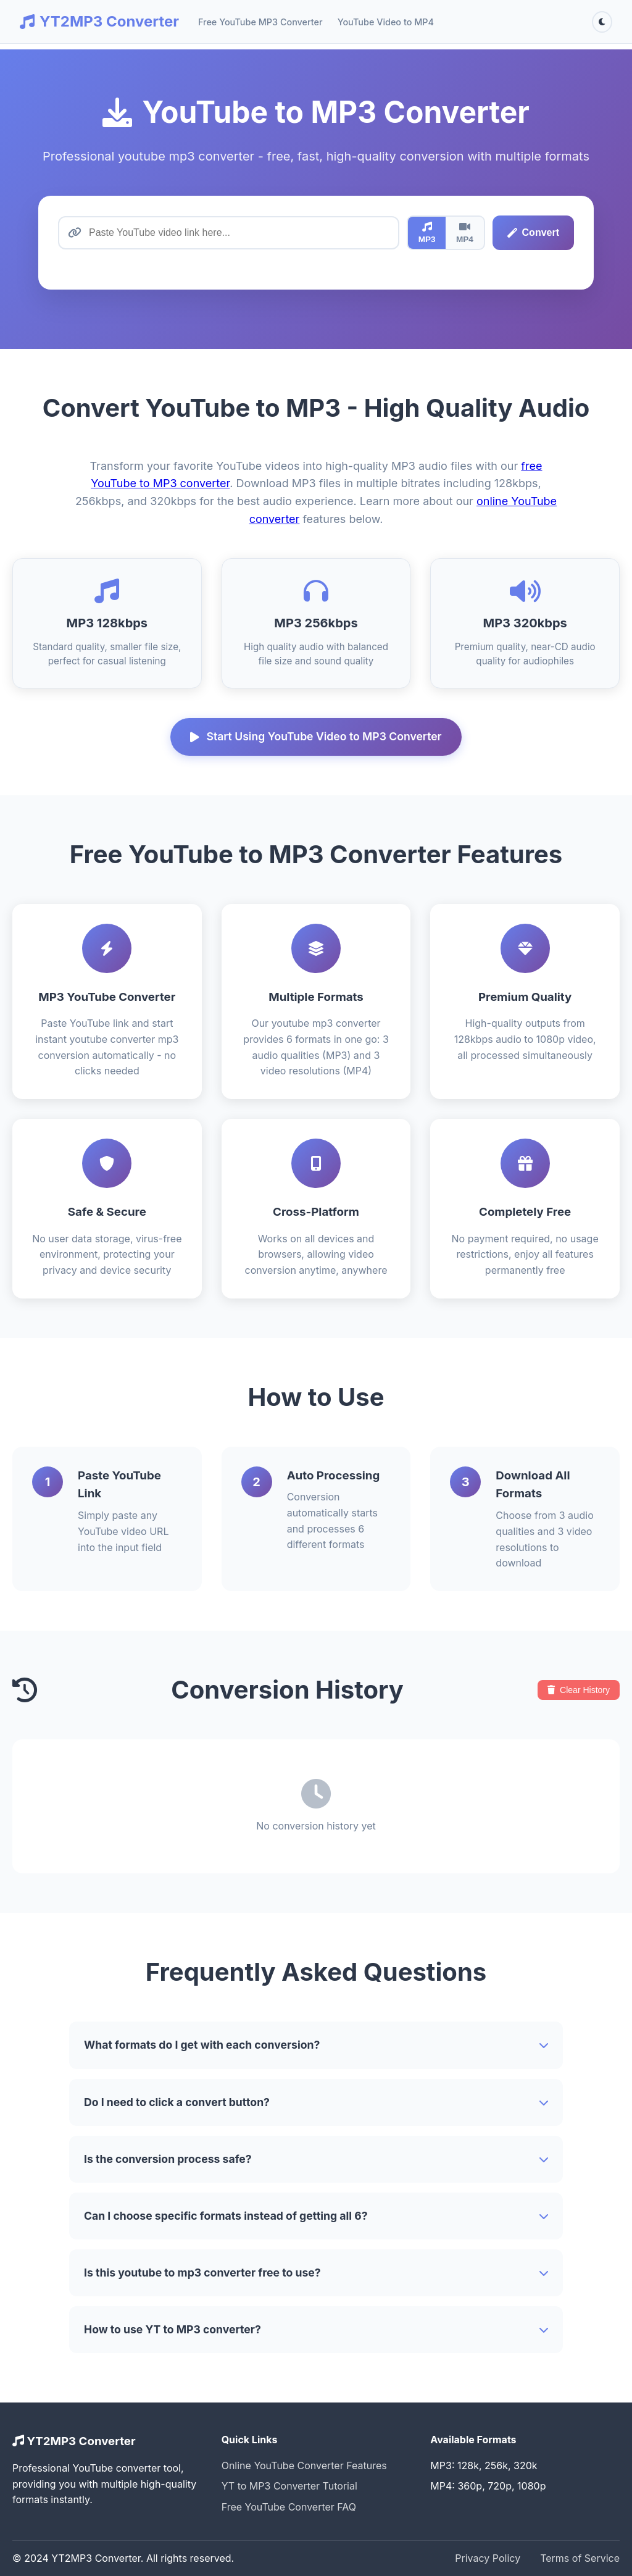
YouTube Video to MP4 (386, 22)
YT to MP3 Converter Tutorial (289, 2486)
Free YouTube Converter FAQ (289, 2507)
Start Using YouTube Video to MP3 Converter (315, 736)
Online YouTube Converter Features (304, 2465)
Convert (533, 232)
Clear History (578, 1690)
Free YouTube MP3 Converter (260, 22)
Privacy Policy (487, 2558)
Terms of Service (580, 2558)
